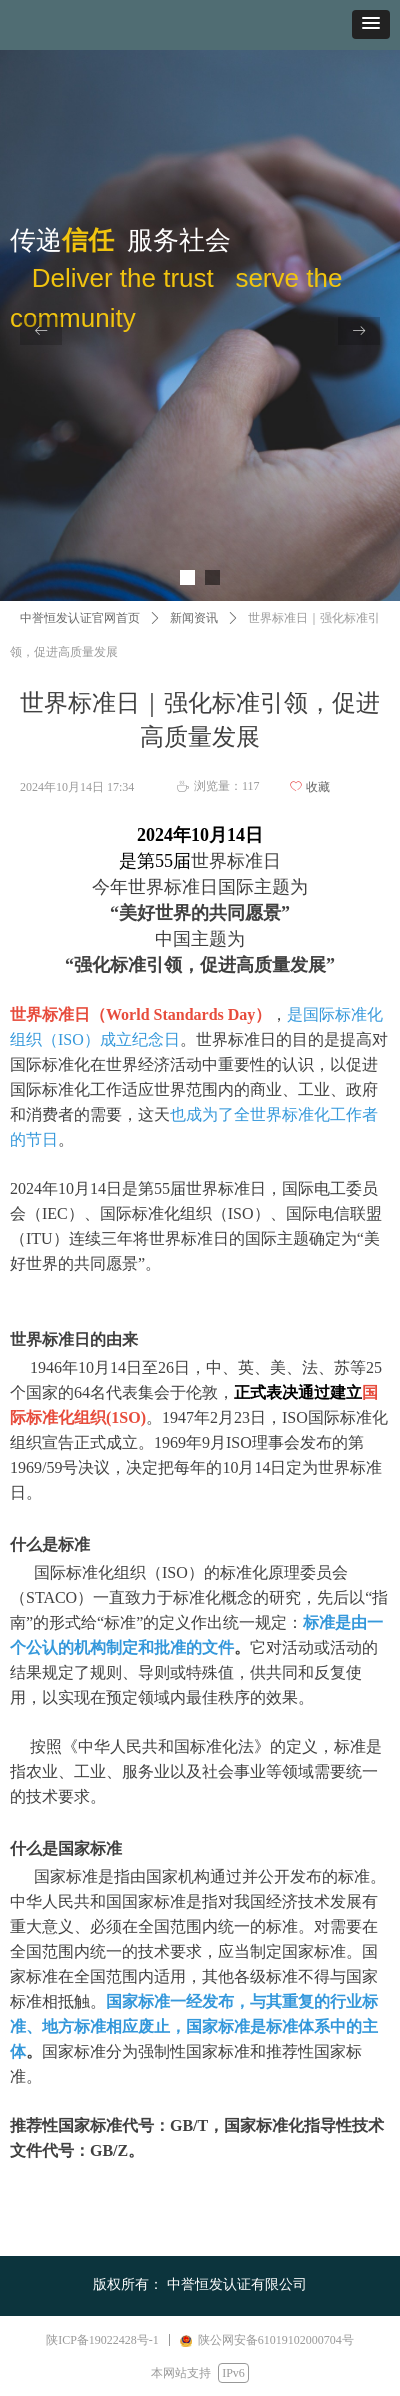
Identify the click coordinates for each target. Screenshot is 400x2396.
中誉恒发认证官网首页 (80, 618)
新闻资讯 (194, 618)
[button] (371, 24)
